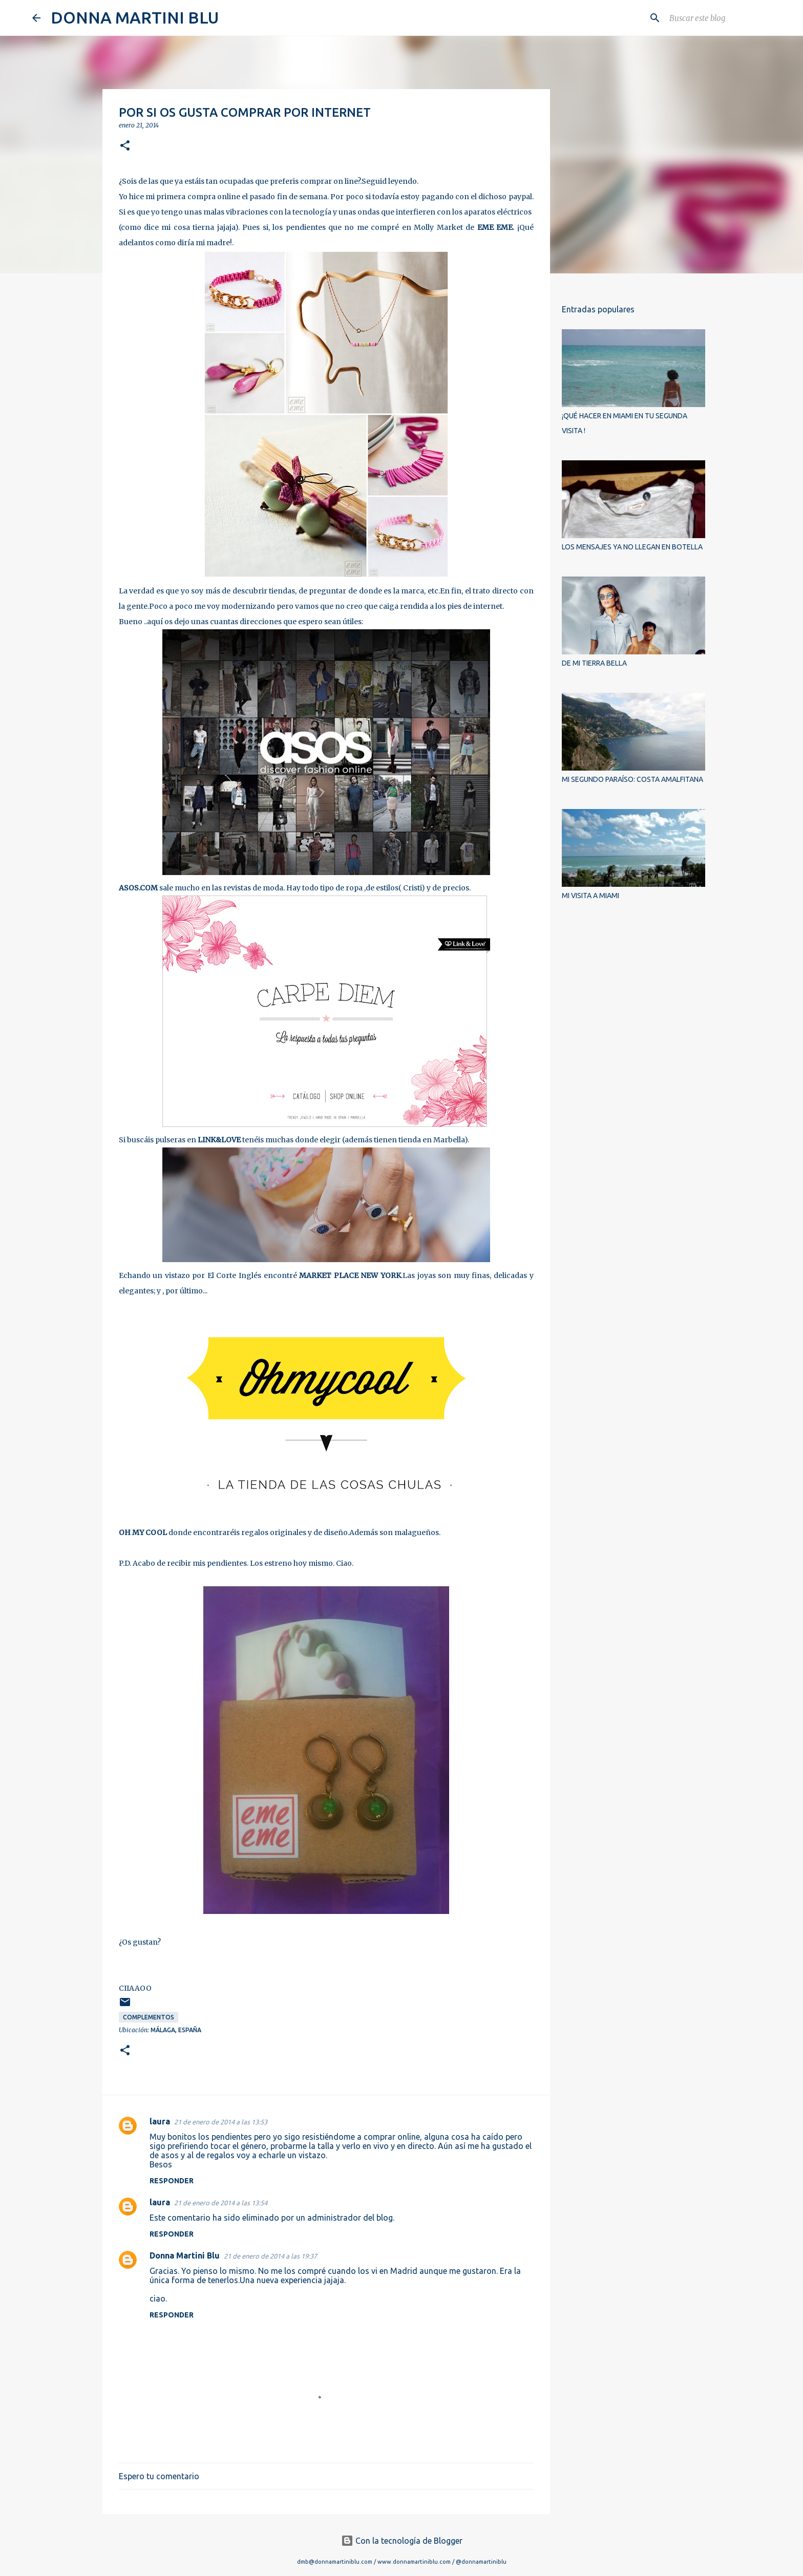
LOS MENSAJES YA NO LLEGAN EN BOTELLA (632, 547)
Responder (172, 2181)
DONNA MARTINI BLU (135, 17)
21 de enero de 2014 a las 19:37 (270, 2256)
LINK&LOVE (219, 1139)
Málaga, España (176, 2030)
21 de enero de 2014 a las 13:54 (220, 2202)
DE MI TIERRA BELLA (594, 663)
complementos (148, 2017)
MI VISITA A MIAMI (590, 895)
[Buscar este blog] (719, 18)
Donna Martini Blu (185, 2255)
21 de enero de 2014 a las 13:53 (220, 2121)
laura (160, 2121)
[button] (125, 146)
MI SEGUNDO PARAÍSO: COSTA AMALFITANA (632, 779)
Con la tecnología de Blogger (401, 2540)
